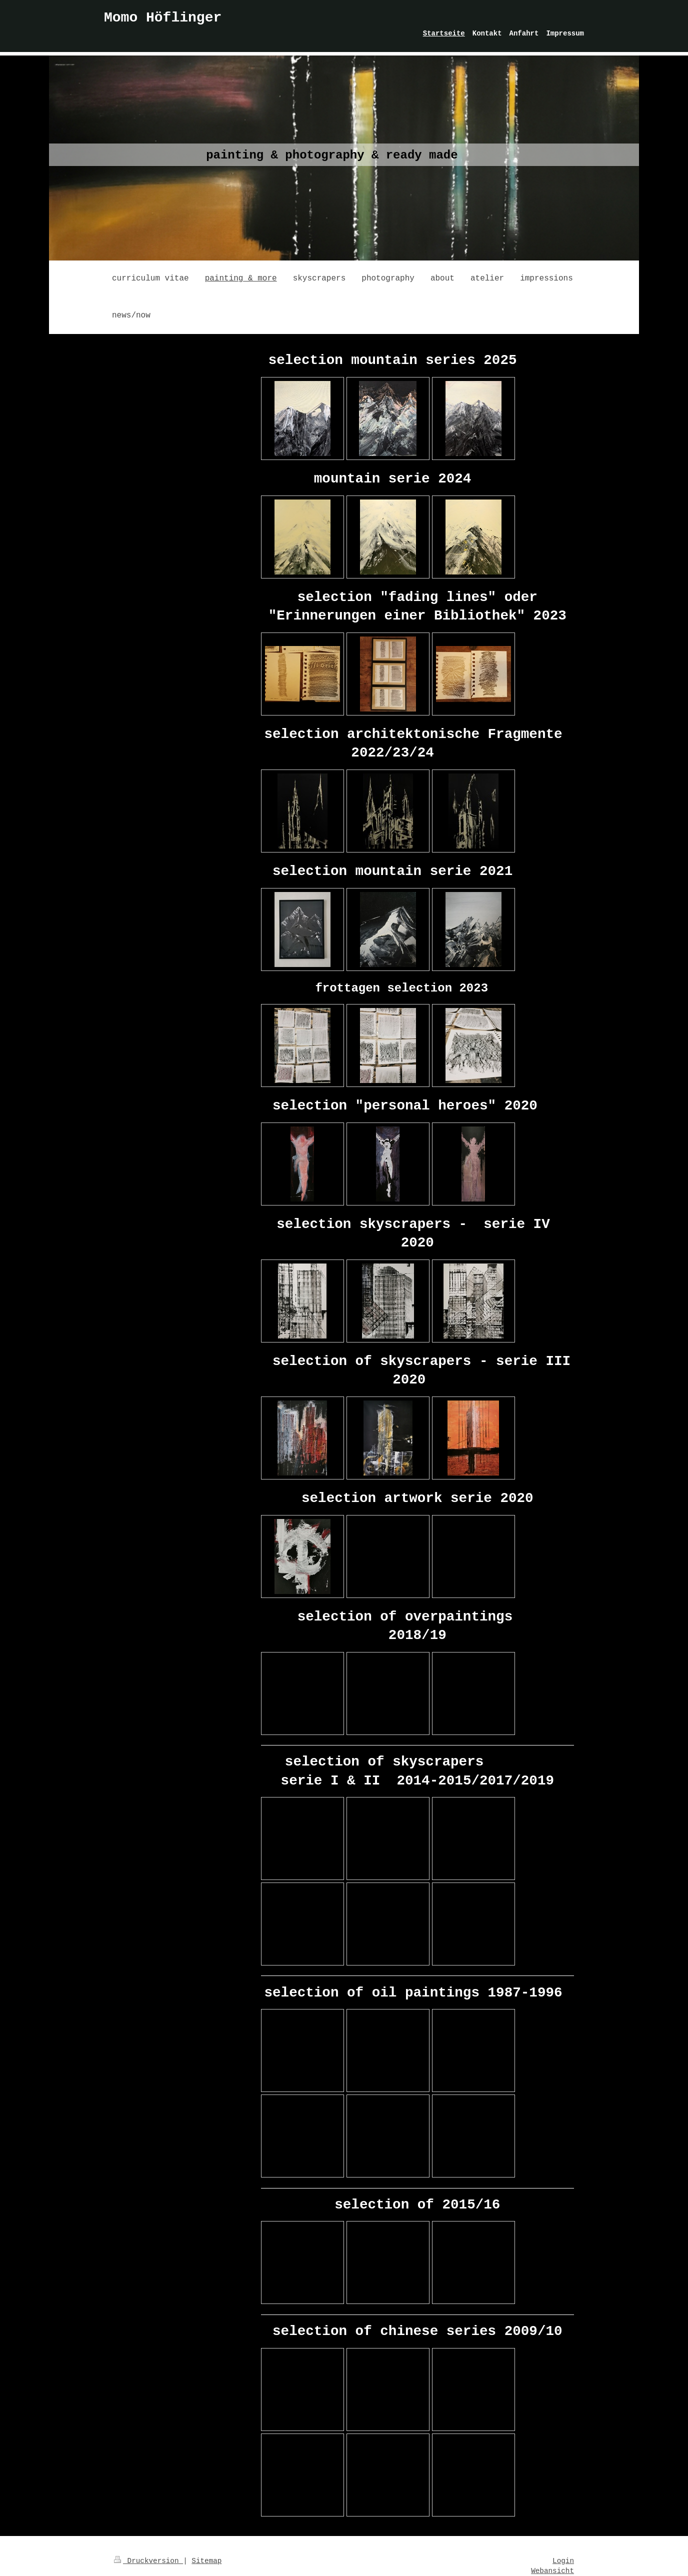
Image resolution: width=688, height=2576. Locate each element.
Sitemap (207, 2561)
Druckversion (148, 2561)
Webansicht (552, 2571)
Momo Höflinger (163, 18)
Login (563, 2561)
